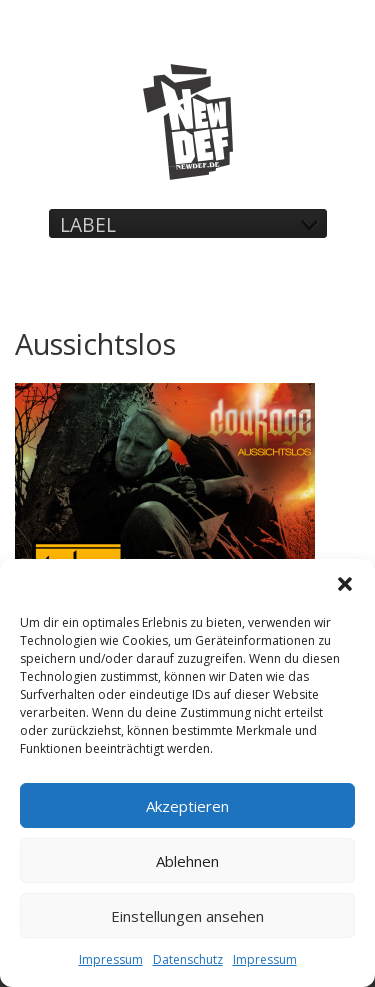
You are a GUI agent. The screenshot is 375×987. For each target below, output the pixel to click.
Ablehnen (187, 861)
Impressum (111, 959)
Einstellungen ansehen (187, 916)
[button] (345, 584)
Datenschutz (188, 959)
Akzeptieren (187, 806)
